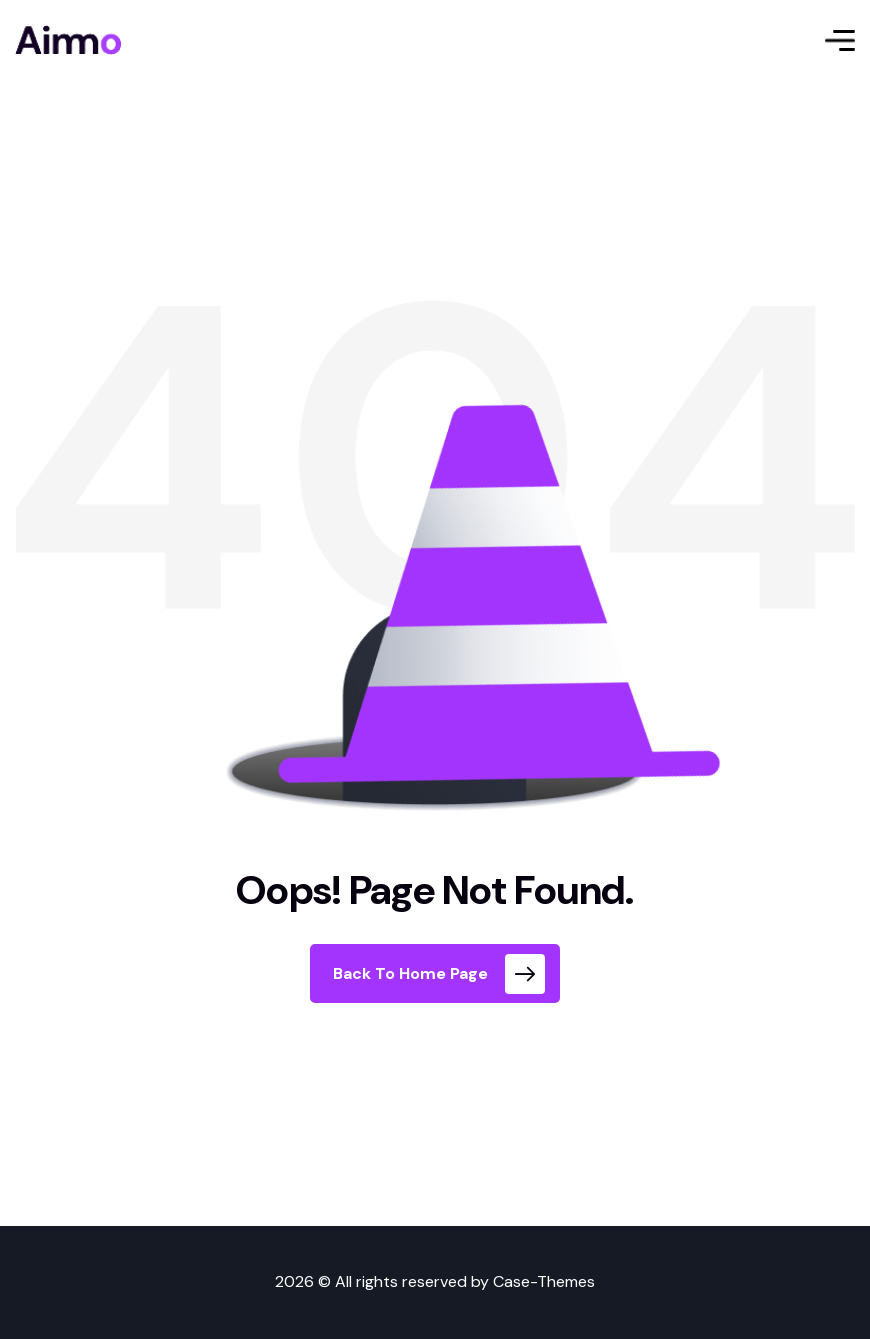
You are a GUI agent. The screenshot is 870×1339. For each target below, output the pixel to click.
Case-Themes (544, 1281)
